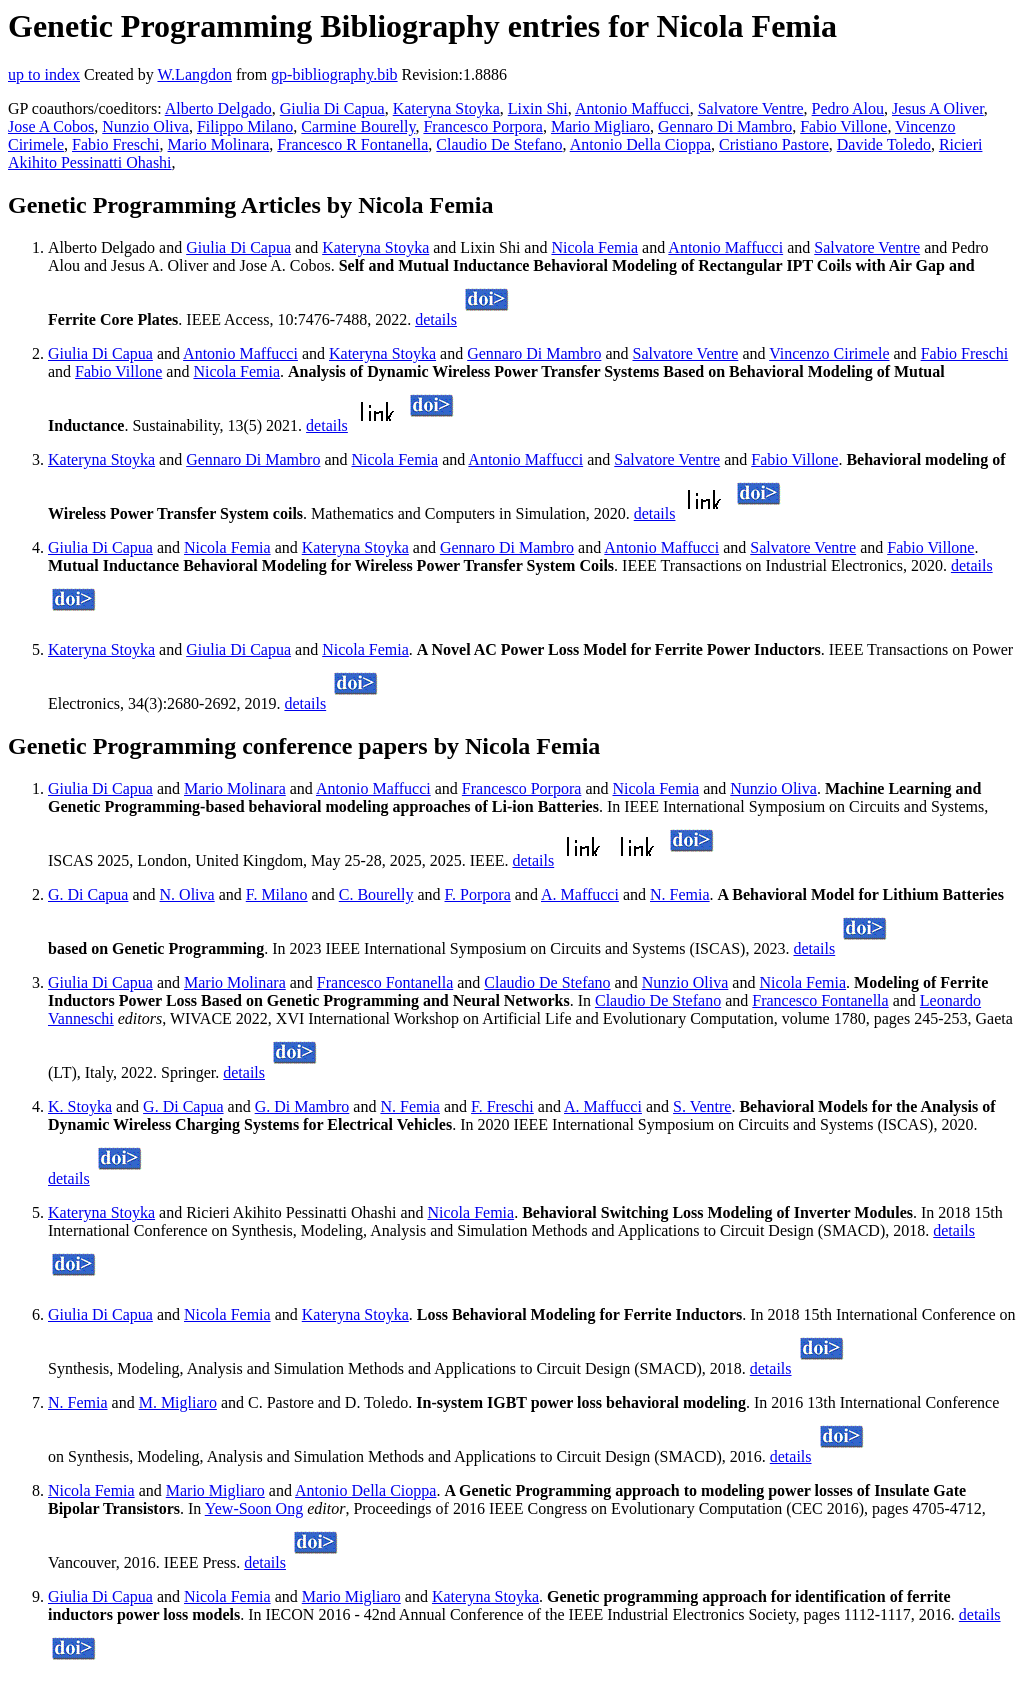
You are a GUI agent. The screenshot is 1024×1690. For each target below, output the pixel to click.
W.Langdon (194, 74)
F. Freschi (502, 1106)
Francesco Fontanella (385, 982)
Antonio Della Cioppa (640, 144)
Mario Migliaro (600, 126)
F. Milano (277, 894)
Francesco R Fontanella (352, 144)
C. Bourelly (376, 894)
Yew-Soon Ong (254, 1508)
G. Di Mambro (302, 1106)
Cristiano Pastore (774, 144)
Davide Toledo (884, 144)
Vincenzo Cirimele (829, 353)
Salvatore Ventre (751, 108)
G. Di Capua (88, 894)
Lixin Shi (538, 108)
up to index (44, 74)
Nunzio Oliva (145, 126)
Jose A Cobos (51, 126)
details (436, 319)
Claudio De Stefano (499, 144)
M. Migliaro (178, 1402)
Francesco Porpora (483, 126)
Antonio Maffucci (632, 108)
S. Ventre (702, 1106)
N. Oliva (187, 894)
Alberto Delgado (218, 108)
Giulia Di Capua (332, 108)
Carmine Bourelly (358, 126)
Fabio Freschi (116, 144)
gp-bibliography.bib (334, 74)
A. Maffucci (580, 894)
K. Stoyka (80, 1106)
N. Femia (680, 894)
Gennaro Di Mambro (725, 126)
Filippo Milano (245, 126)
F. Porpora (478, 894)
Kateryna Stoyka (446, 108)
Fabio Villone (843, 126)
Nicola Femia (594, 247)
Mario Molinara (219, 144)
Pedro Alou (848, 108)
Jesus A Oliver (938, 108)
